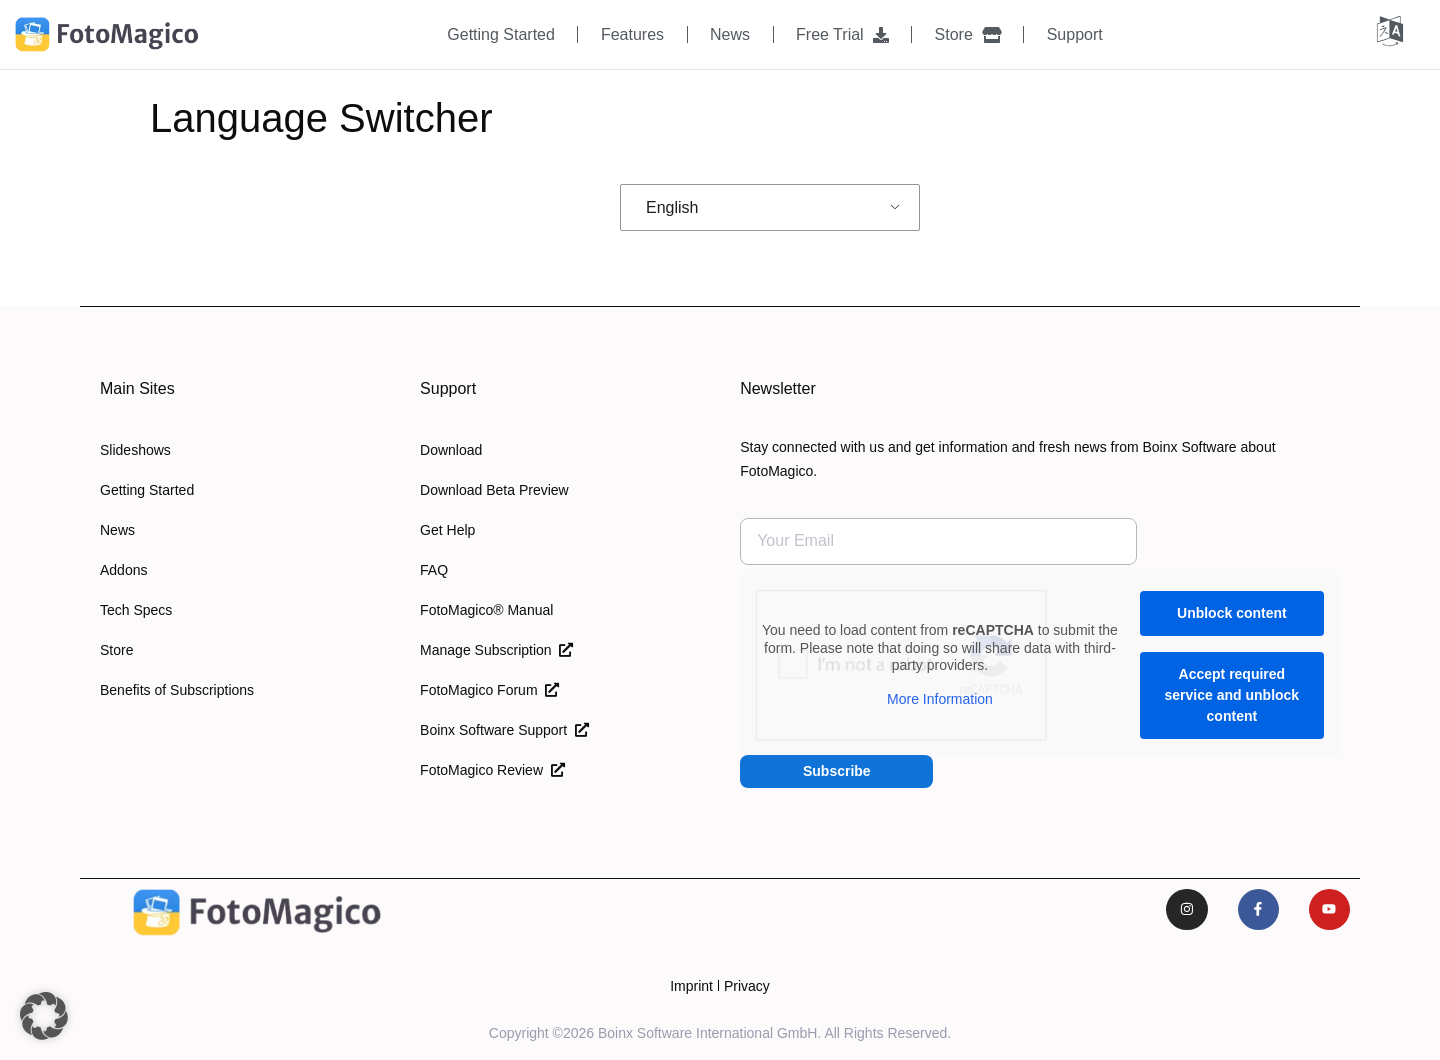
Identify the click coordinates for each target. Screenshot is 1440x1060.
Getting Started (501, 34)
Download (451, 450)
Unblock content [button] (1232, 613)
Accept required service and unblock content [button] (1232, 695)
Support (1075, 34)
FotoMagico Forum (489, 690)
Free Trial (842, 34)
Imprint (691, 986)
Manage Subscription (496, 650)
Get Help (447, 530)
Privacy (747, 986)
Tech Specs (136, 610)
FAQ (434, 570)
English (672, 207)
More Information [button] (940, 698)
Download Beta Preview (494, 490)
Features (632, 34)
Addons (123, 570)
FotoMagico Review (492, 770)
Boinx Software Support (504, 730)
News (730, 34)
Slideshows (135, 450)
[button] (44, 1016)
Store (968, 34)
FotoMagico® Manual (486, 610)
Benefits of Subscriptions (177, 690)
